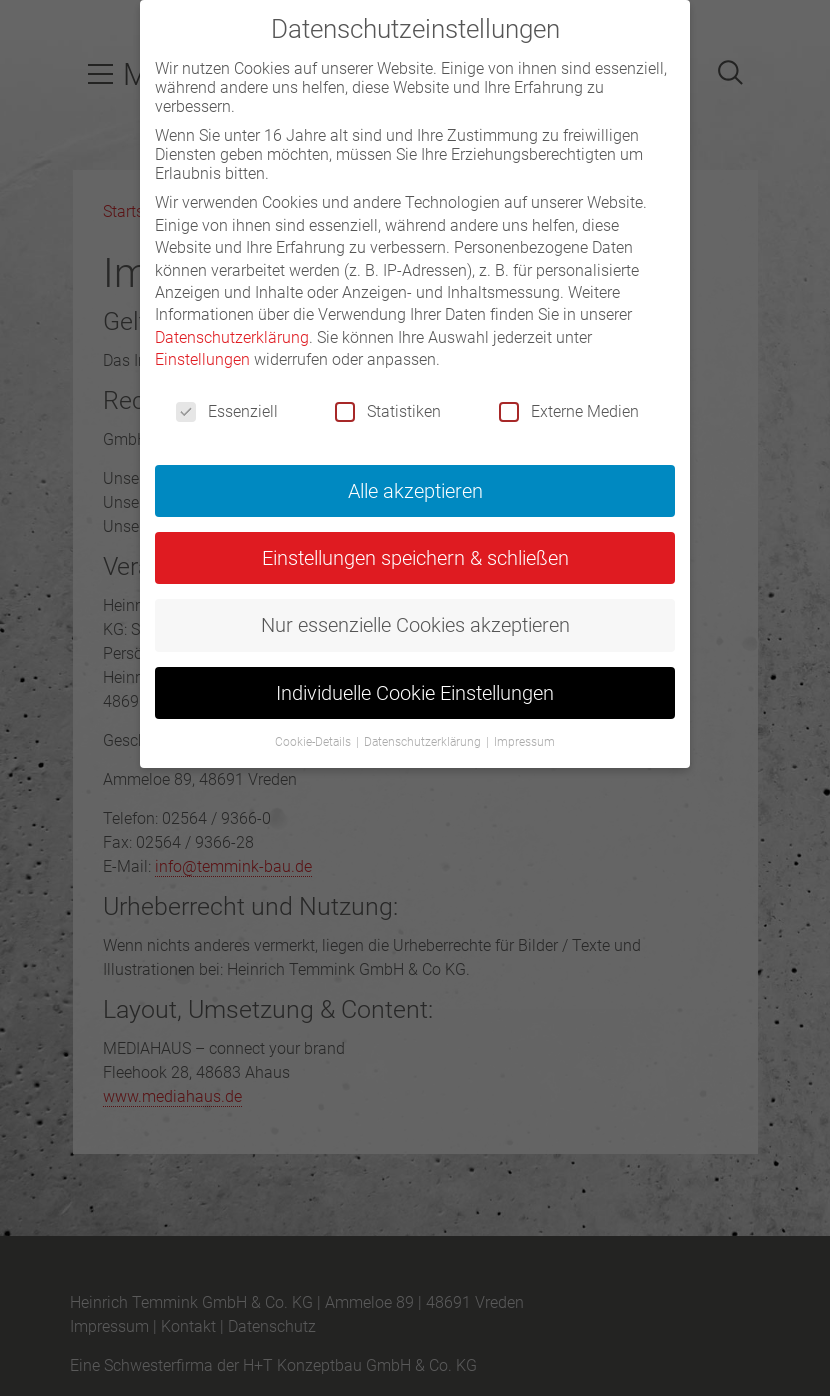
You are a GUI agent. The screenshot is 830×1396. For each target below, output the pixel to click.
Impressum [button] (524, 742)
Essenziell (227, 411)
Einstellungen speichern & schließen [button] (415, 558)
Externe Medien (569, 411)
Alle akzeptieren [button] (415, 491)
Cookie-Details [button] (314, 742)
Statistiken (388, 411)
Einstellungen (202, 359)
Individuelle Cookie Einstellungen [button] (415, 693)
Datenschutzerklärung (232, 337)
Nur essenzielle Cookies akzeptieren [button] (415, 625)
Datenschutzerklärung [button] (424, 742)
